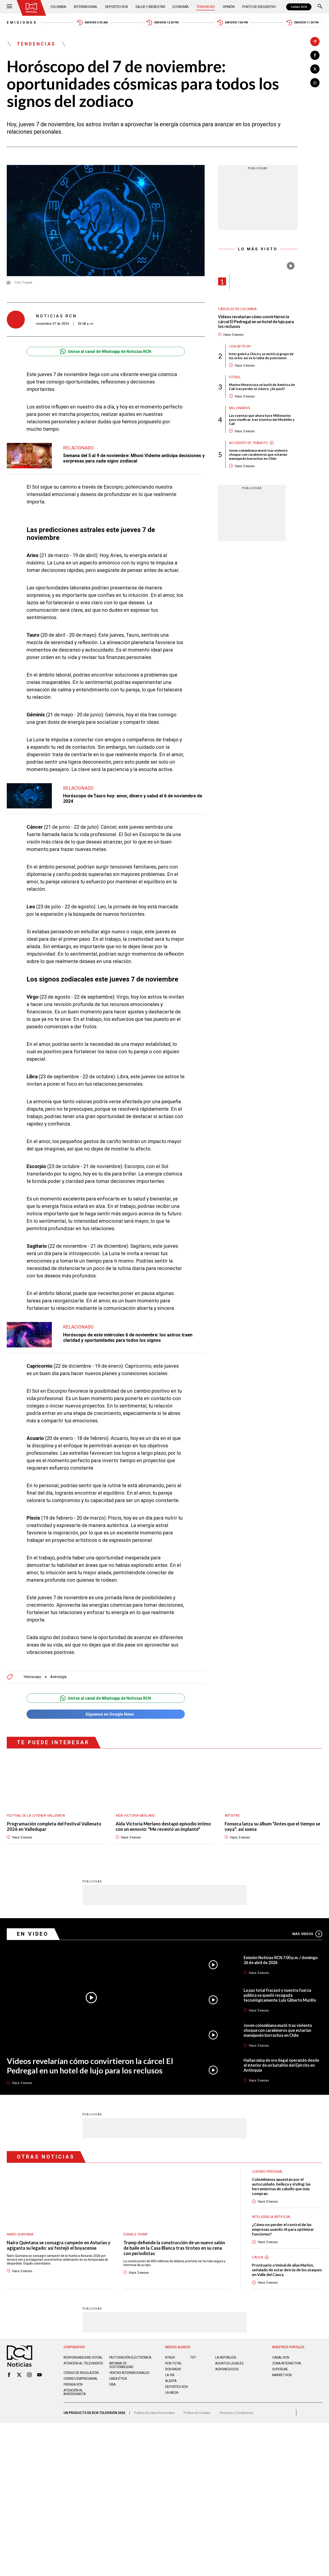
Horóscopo (32, 1677)
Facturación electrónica (130, 2357)
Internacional (86, 7)
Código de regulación (81, 2373)
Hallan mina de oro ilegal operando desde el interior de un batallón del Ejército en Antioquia (281, 2065)
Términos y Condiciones (236, 2413)
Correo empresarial (81, 2379)
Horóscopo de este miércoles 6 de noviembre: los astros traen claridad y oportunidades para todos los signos (127, 1337)
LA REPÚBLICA (225, 2357)
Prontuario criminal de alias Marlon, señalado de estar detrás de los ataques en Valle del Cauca (287, 2270)
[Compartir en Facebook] (315, 55)
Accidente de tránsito (248, 443)
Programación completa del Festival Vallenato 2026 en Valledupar (54, 1826)
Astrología (58, 1677)
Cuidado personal (267, 2172)
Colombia (58, 7)
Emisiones (22, 22)
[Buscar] (320, 7)
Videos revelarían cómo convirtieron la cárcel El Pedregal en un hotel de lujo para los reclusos (256, 321)
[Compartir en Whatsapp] (315, 82)
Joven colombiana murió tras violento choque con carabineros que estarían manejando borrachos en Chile (258, 454)
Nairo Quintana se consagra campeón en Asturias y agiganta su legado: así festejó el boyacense (58, 2245)
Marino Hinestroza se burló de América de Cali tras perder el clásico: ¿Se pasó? (262, 387)
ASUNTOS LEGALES (229, 2363)
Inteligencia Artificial (271, 2217)
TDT (193, 2357)
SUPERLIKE (280, 2369)
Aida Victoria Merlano (135, 1816)
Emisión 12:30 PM (162, 22)
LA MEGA (171, 2393)
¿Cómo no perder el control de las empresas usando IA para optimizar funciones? (283, 2229)
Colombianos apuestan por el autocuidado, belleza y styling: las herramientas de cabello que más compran (281, 2186)
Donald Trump (135, 2235)
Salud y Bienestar (150, 7)
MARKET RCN (282, 2375)
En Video (32, 1934)
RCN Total (173, 2363)
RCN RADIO (173, 2369)
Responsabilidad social (83, 2357)
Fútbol (235, 377)
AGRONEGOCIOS (227, 2369)
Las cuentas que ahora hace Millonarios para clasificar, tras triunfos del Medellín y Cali (262, 419)
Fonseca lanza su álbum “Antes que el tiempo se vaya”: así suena (272, 1826)
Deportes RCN (116, 7)
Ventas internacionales (129, 2373)
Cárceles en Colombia (237, 309)
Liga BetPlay (240, 346)
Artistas (232, 1816)
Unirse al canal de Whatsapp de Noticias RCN (105, 351)
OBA (112, 2385)
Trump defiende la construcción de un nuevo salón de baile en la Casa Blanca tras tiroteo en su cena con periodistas (174, 2248)
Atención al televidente (83, 2363)
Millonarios (239, 408)
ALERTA (171, 2381)
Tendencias (205, 7)
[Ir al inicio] (31, 8)
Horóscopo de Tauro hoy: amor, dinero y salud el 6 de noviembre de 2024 (132, 798)
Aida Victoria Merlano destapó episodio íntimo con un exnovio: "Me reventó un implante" (163, 1826)
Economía (181, 7)
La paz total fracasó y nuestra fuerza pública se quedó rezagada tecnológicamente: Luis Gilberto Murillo (280, 1995)
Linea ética (118, 2379)
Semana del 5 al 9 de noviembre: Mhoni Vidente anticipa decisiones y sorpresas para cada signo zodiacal (134, 458)
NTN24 (170, 2357)
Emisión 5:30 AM (92, 22)
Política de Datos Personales (154, 2413)
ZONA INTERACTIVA (286, 2363)
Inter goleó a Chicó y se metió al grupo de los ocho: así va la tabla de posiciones (261, 356)
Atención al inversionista (75, 2392)
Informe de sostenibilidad (121, 2365)
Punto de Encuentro (259, 7)
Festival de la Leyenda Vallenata (36, 1816)
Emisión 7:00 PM (232, 22)
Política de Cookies (197, 2413)
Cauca (257, 2258)
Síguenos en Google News (105, 1714)
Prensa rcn (73, 2385)
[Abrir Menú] (9, 7)
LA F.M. (170, 2375)
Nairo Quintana (20, 2235)
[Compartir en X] (315, 69)
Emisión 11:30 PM (302, 22)
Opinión (229, 7)
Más (307, 1934)
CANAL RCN (299, 7)
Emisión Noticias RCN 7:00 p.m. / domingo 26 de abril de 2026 (281, 1960)
